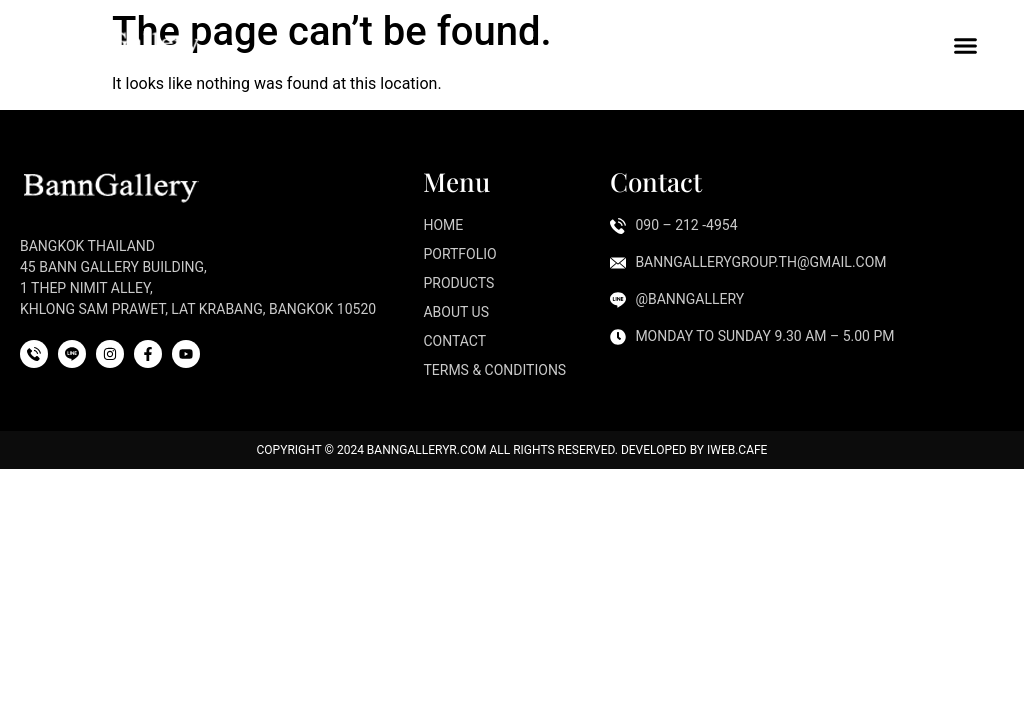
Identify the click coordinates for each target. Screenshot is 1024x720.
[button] (966, 45)
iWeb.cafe (737, 450)
